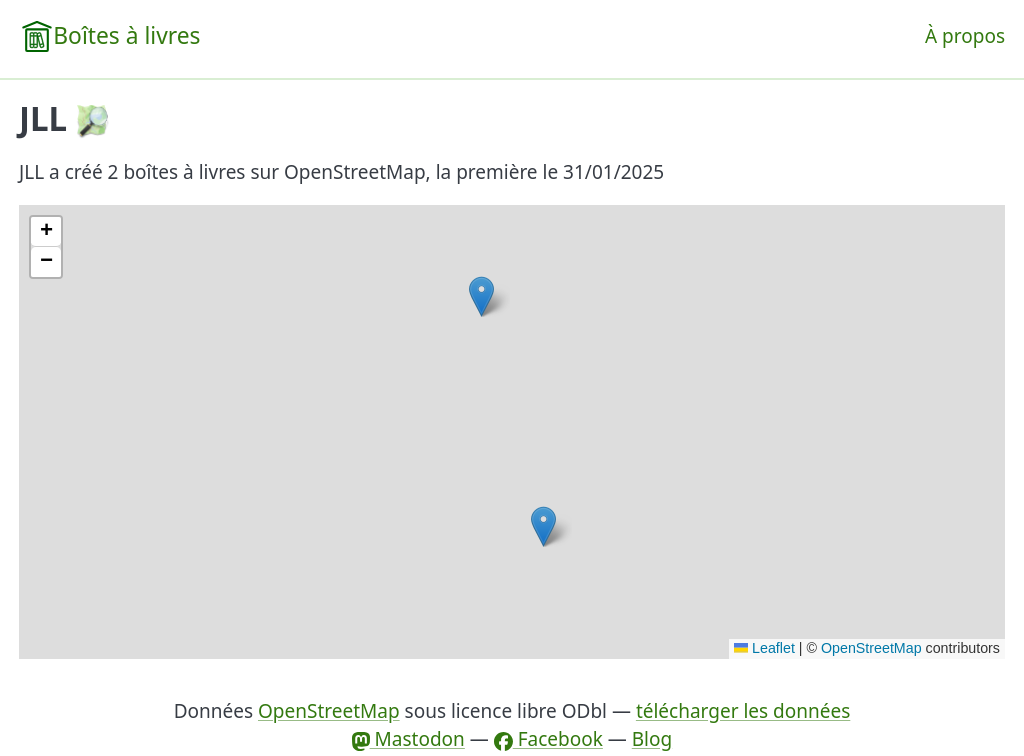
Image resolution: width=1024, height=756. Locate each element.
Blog (652, 739)
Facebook (548, 739)
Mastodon (408, 739)
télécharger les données (743, 711)
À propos (965, 36)
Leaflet (764, 648)
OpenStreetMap (871, 648)
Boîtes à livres (126, 35)
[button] (543, 526)
